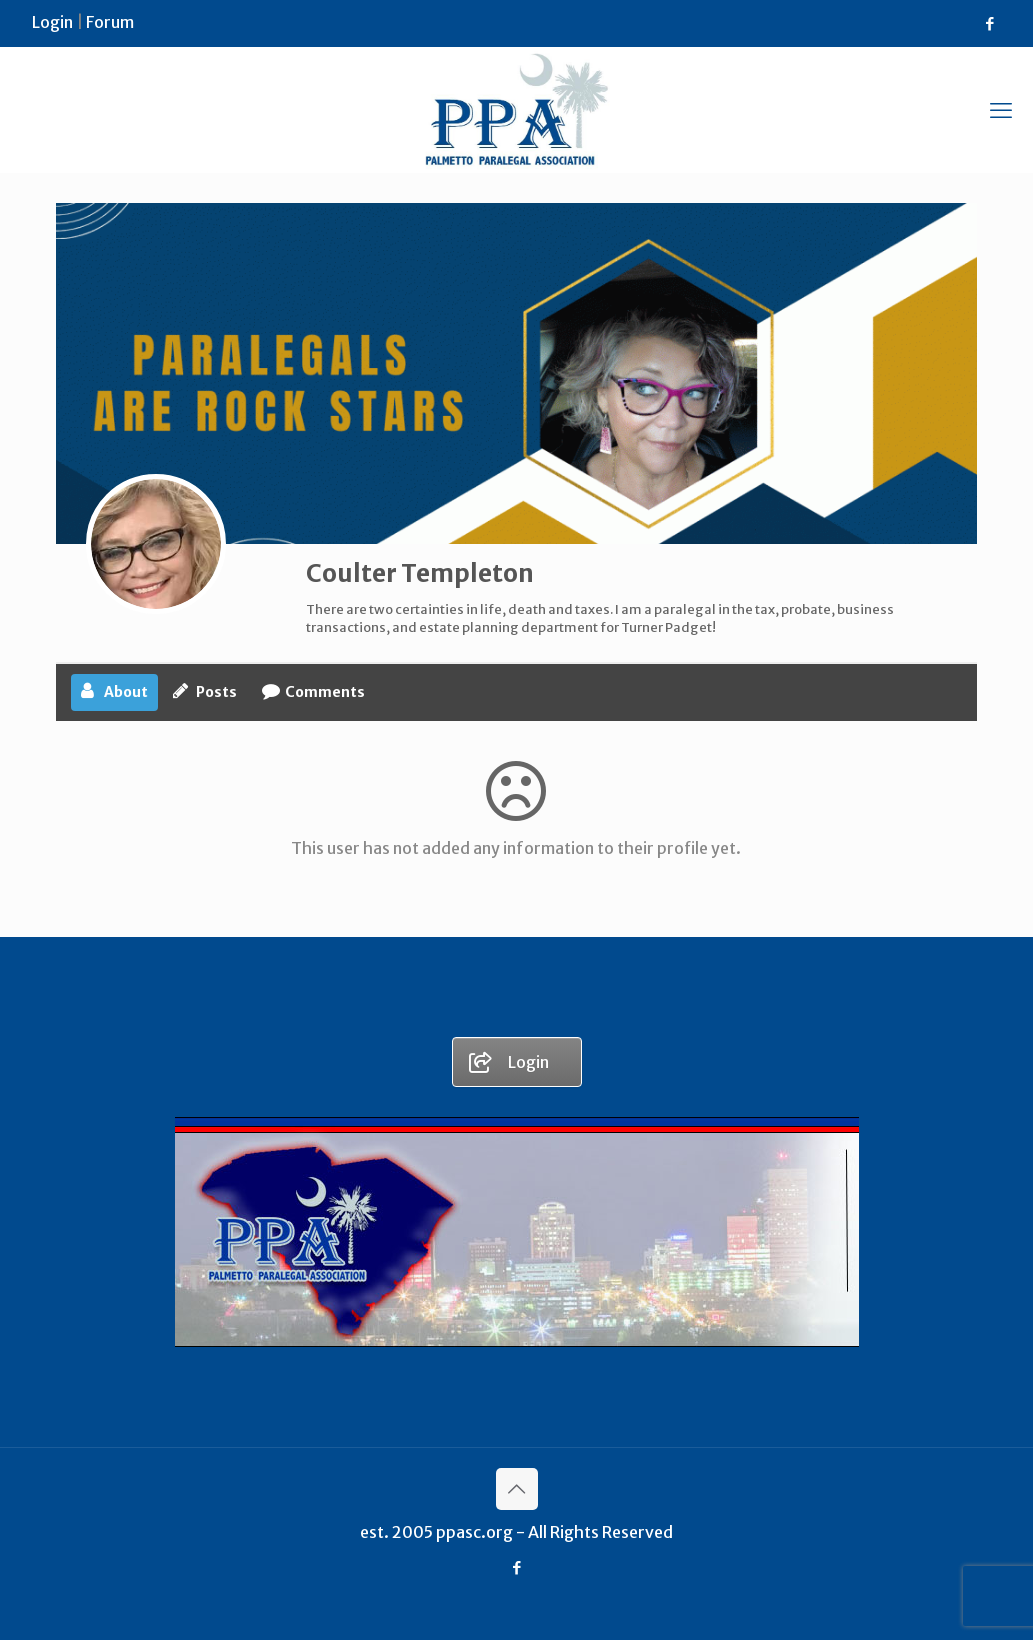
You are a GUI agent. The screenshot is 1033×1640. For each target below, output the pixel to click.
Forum (110, 22)
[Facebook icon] (989, 23)
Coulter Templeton (420, 573)
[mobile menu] (1001, 110)
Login (52, 22)
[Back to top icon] (517, 1489)
